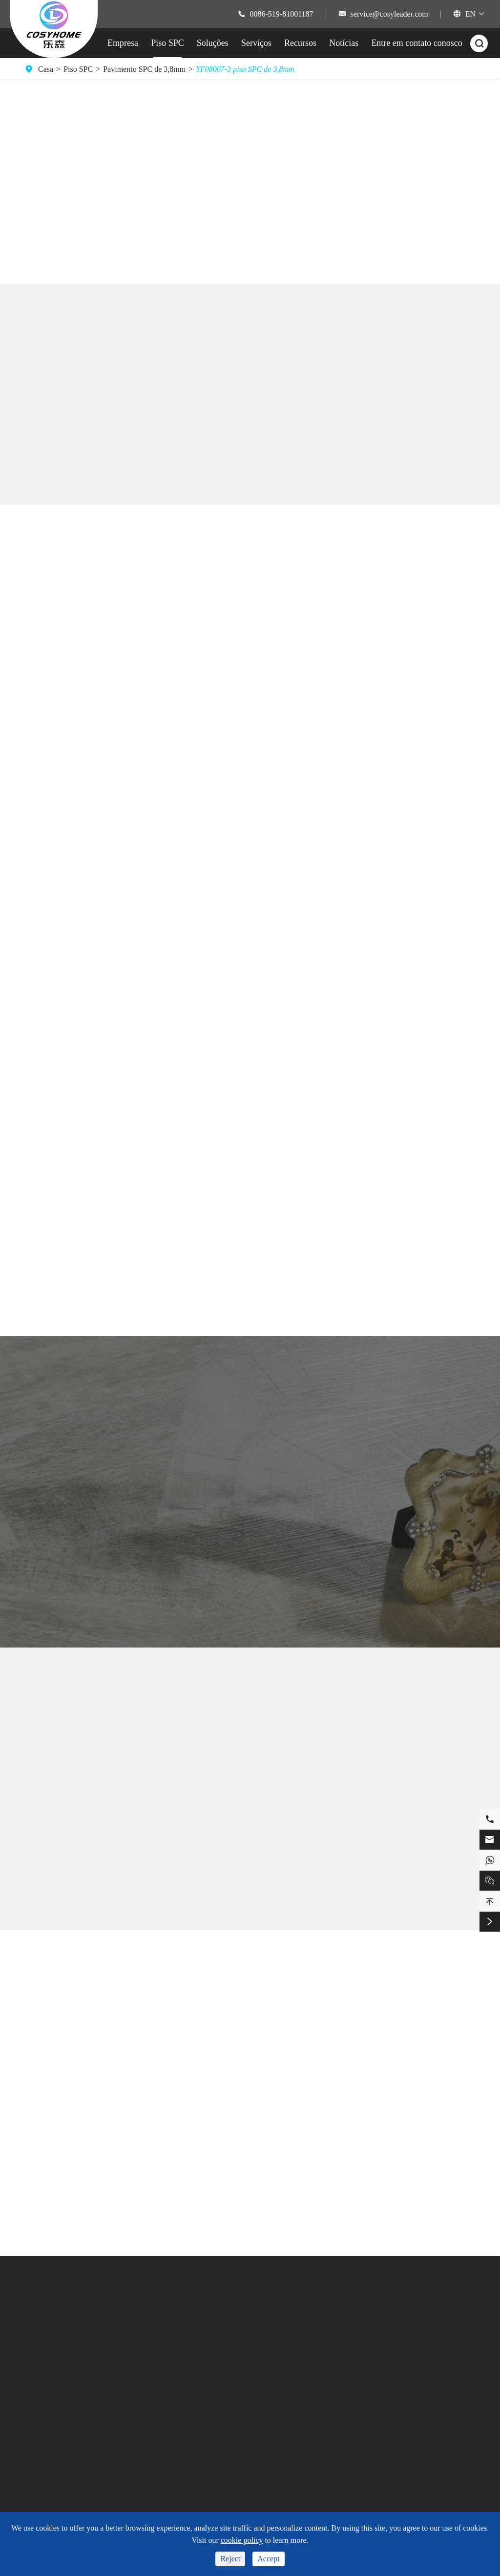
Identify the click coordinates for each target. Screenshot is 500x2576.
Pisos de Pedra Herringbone (193, 2141)
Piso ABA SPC (47, 2434)
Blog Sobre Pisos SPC (249, 1978)
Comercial (175, 2408)
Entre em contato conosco (416, 43)
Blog (300, 2392)
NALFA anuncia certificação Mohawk (418, 2127)
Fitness (170, 2375)
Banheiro (173, 2342)
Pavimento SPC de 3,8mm (144, 69)
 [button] (435, 165)
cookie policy (242, 2540)
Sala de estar (179, 2392)
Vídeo (229, 2375)
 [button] (435, 199)
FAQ (227, 2358)
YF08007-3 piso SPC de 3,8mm (245, 69)
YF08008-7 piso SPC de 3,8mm (96, 1897)
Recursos (300, 43)
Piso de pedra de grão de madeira (204, 2029)
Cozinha (172, 2358)
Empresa (122, 43)
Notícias (343, 43)
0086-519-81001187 (281, 14)
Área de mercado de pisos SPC (72, 2417)
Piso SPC (167, 43)
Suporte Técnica (245, 2342)
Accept (268, 2559)
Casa (45, 69)
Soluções (213, 43)
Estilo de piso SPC (53, 2384)
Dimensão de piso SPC (60, 2367)
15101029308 (396, 2399)
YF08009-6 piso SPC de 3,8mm (403, 1897)
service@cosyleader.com (389, 14)
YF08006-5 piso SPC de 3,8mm (250, 1897)
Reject (230, 2559)
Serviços (256, 43)
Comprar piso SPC (64, 214)
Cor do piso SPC (50, 2400)
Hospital (172, 2425)
